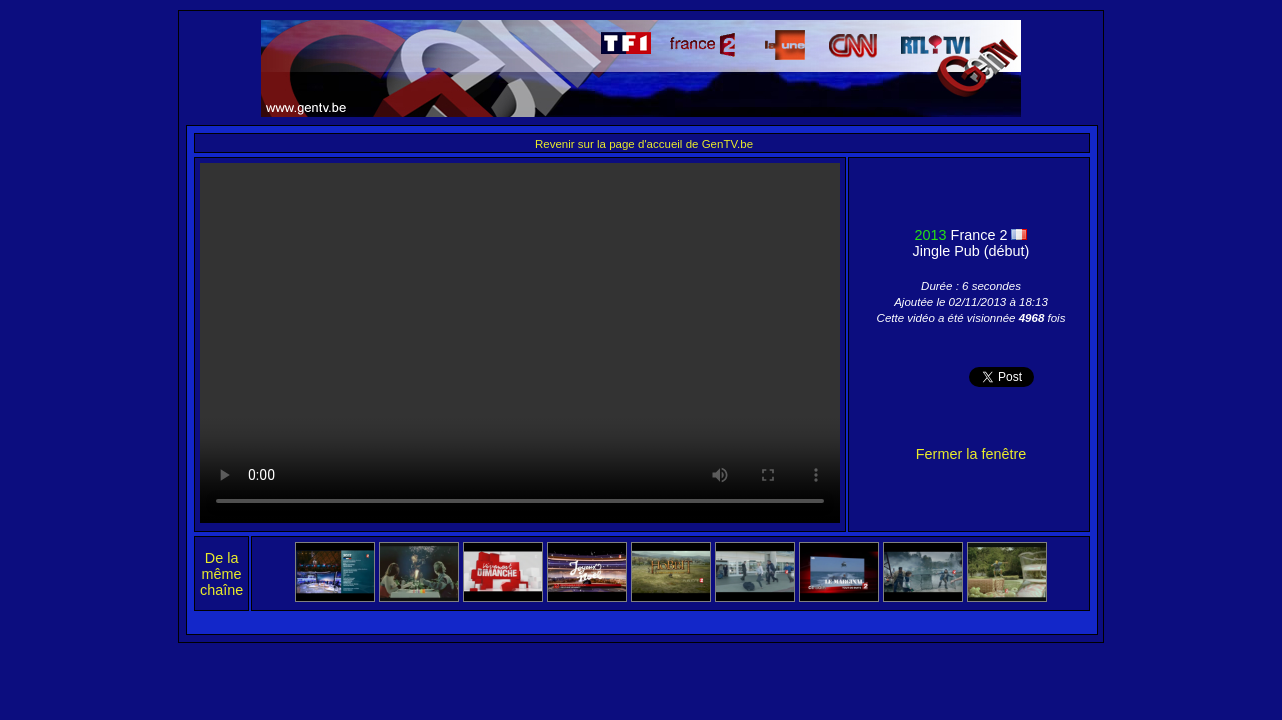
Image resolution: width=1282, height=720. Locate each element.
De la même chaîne (221, 574)
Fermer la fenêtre (971, 454)
